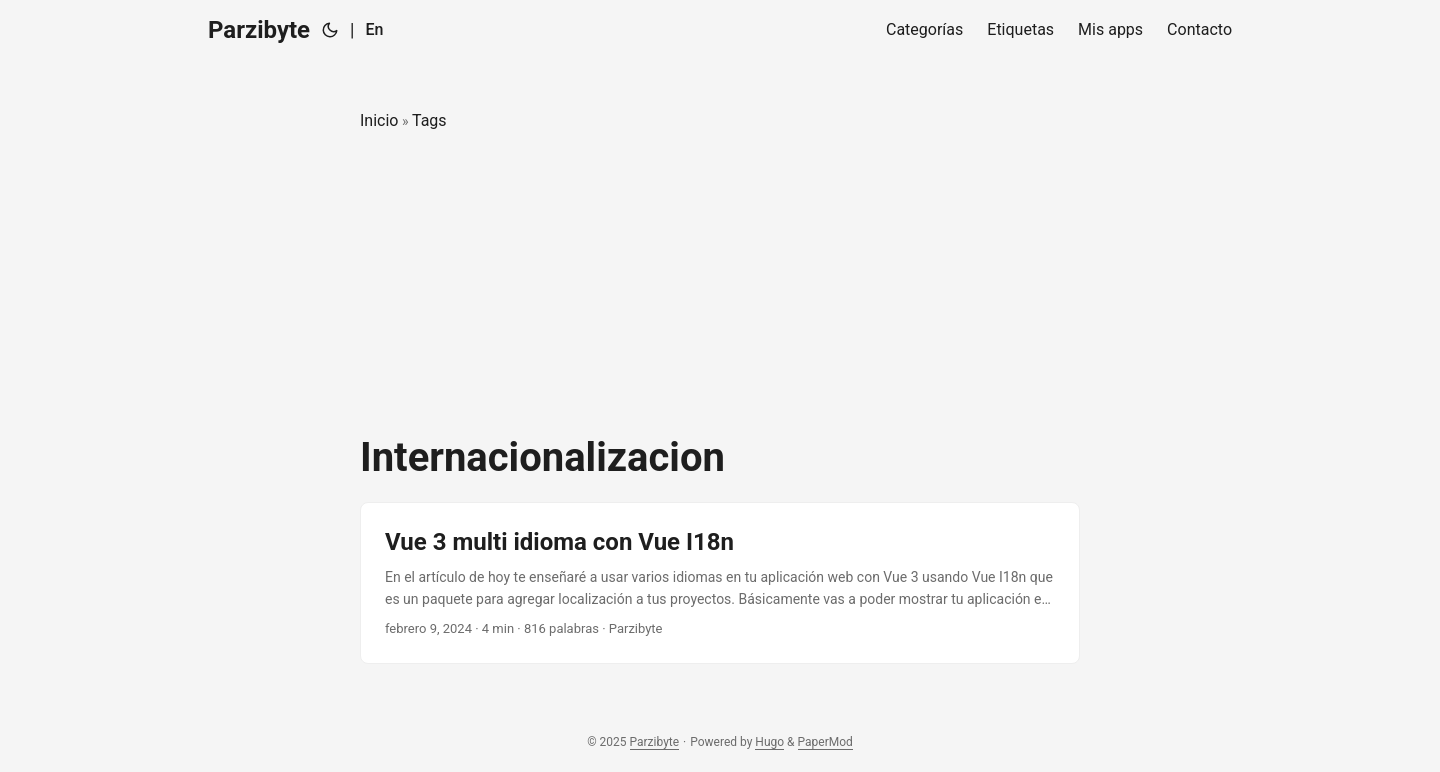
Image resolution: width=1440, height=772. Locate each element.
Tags (429, 120)
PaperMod (825, 742)
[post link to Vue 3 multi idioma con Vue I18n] (720, 583)
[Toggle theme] (330, 30)
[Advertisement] (720, 284)
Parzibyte (259, 30)
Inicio (379, 120)
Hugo (769, 742)
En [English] (374, 29)
